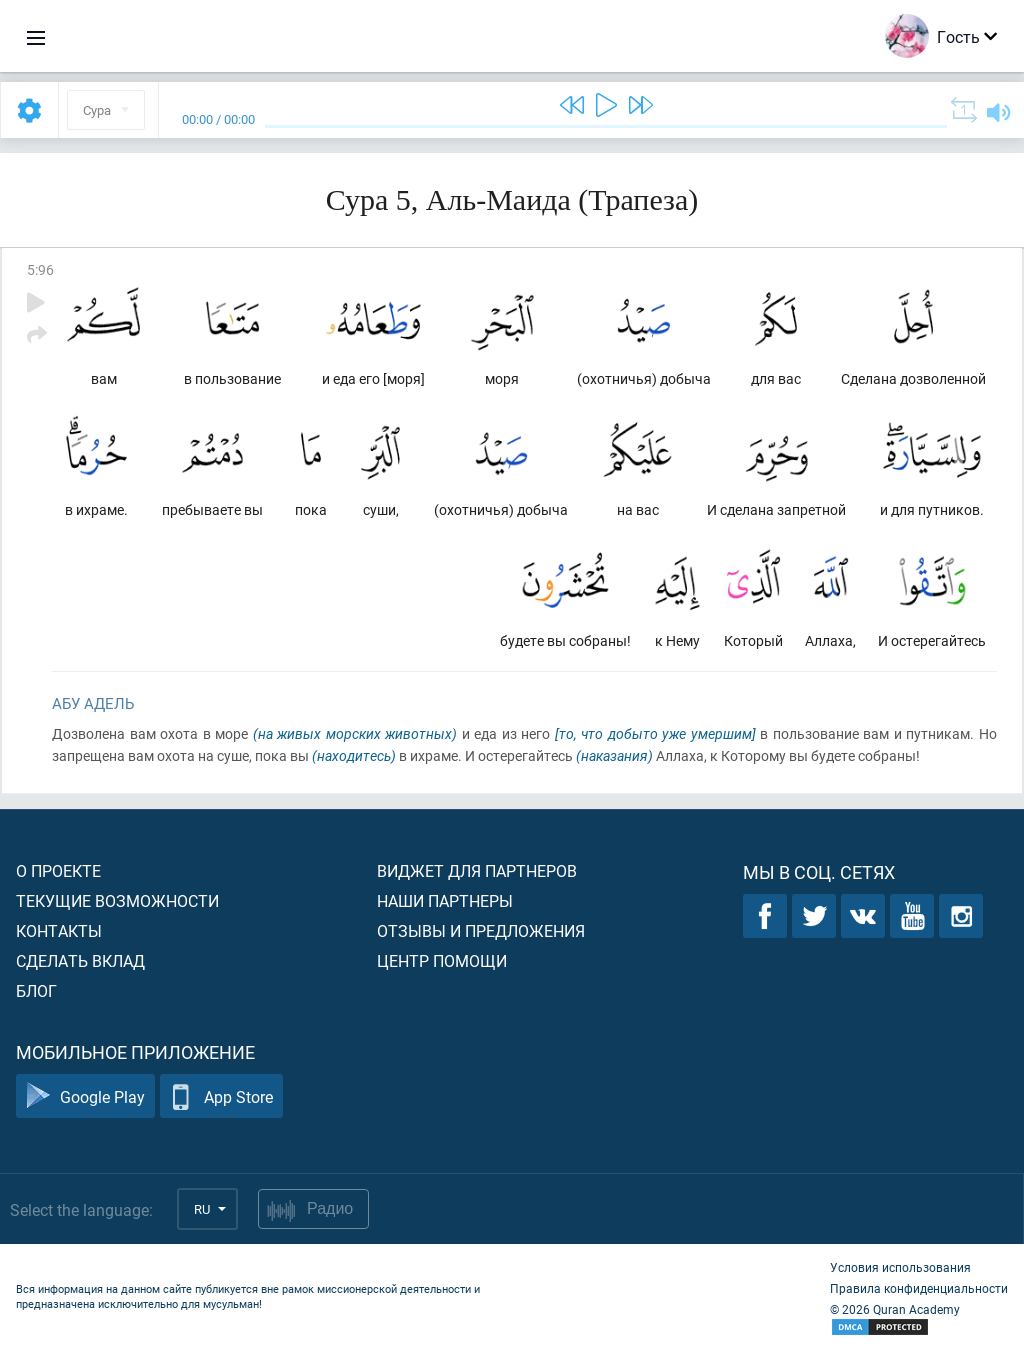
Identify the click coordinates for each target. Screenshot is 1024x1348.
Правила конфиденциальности (919, 1288)
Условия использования (900, 1267)
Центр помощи (442, 960)
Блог (36, 990)
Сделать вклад (80, 960)
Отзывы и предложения (481, 930)
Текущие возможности (117, 900)
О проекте (58, 870)
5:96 (40, 269)
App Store (221, 1096)
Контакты (59, 930)
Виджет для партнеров (477, 870)
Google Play (85, 1096)
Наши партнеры (445, 900)
